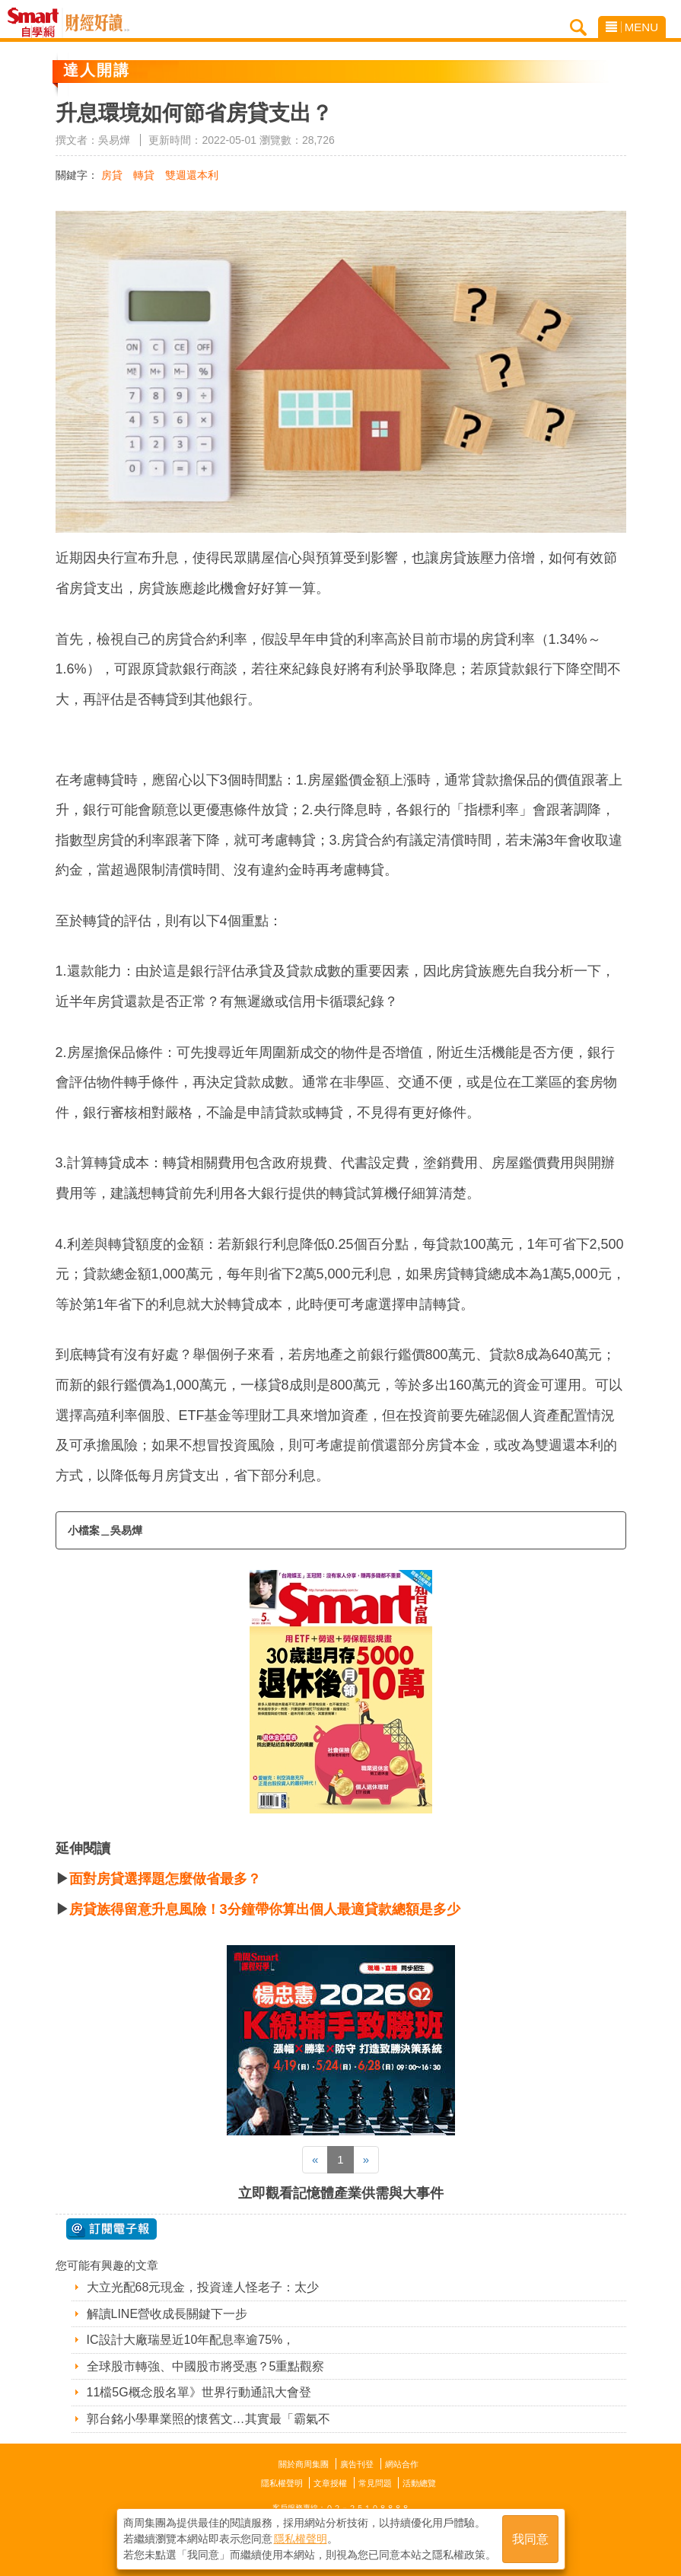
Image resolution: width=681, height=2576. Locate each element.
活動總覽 (419, 2483)
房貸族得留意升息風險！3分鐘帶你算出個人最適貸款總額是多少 (264, 1909)
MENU (632, 27)
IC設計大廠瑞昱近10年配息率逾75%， (191, 2339)
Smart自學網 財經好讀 (97, 23)
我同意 (530, 2539)
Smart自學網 (37, 23)
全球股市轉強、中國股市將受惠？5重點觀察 (206, 2366)
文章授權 (330, 2483)
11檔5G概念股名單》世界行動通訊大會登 (199, 2392)
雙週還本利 (191, 175)
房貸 (112, 175)
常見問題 (375, 2483)
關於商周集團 (303, 2464)
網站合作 (401, 2464)
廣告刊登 (357, 2464)
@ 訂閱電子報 (111, 2229)
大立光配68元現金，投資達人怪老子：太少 (203, 2287)
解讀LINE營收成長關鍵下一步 (167, 2313)
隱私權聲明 (282, 2483)
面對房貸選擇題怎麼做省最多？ (165, 1879)
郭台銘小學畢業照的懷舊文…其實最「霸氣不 (208, 2418)
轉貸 (143, 175)
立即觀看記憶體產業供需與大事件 (341, 2193)
